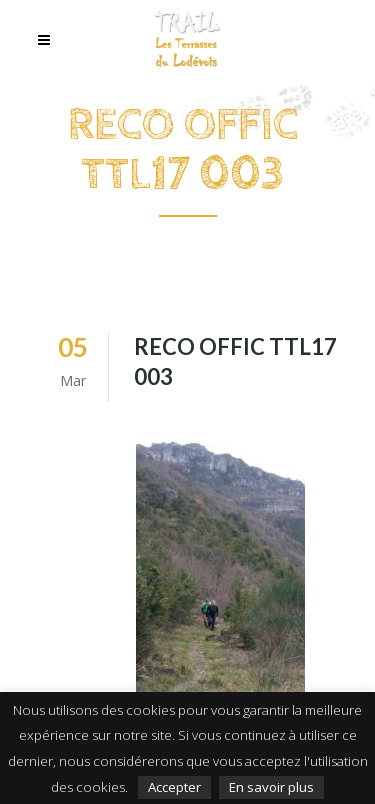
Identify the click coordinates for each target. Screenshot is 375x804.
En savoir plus (271, 787)
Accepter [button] (174, 787)
